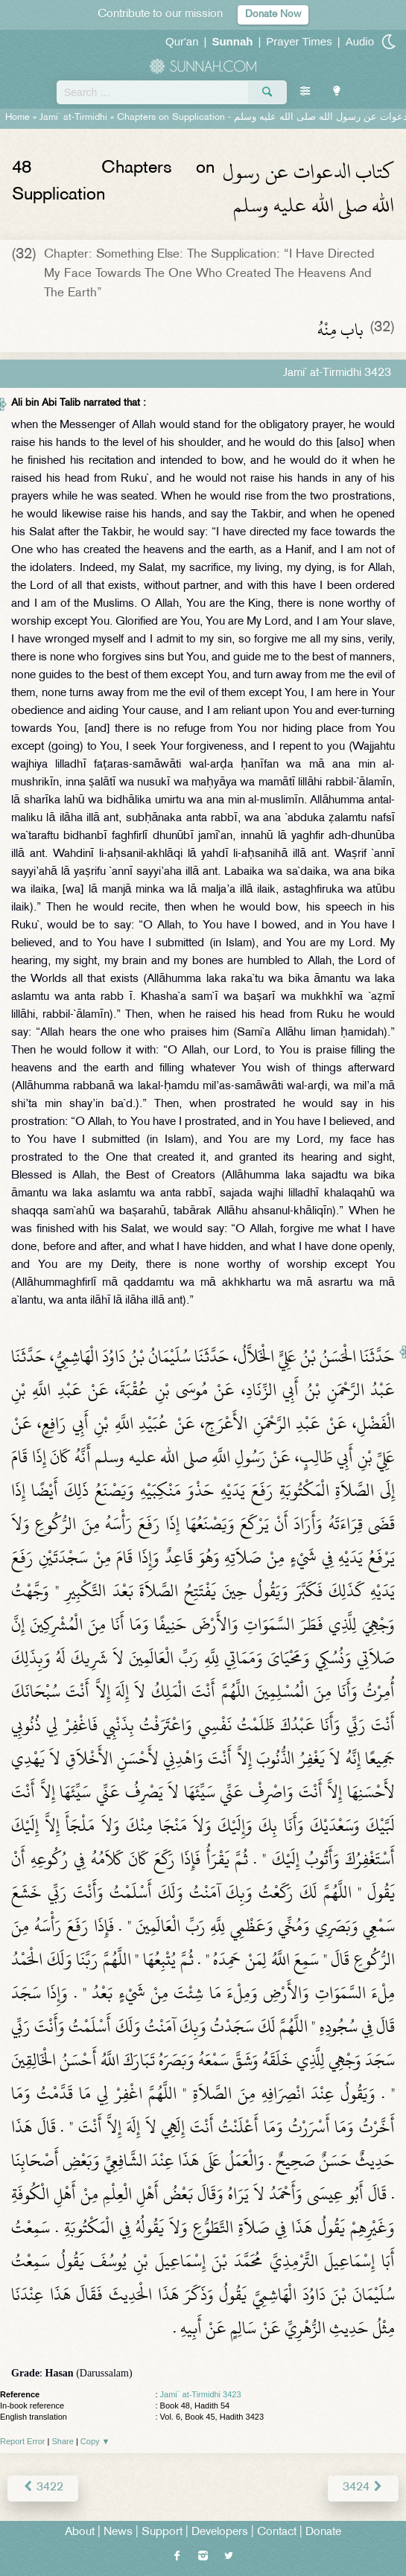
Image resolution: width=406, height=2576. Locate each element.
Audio (360, 41)
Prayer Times (299, 41)
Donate (323, 2532)
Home (17, 117)
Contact (276, 2532)
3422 (42, 2487)
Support (162, 2532)
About (80, 2532)
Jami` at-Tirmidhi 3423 (200, 2394)
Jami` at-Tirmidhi (73, 117)
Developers (219, 2532)
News (118, 2532)
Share (63, 2441)
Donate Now (273, 14)
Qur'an (182, 41)
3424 (363, 2487)
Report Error (22, 2441)
